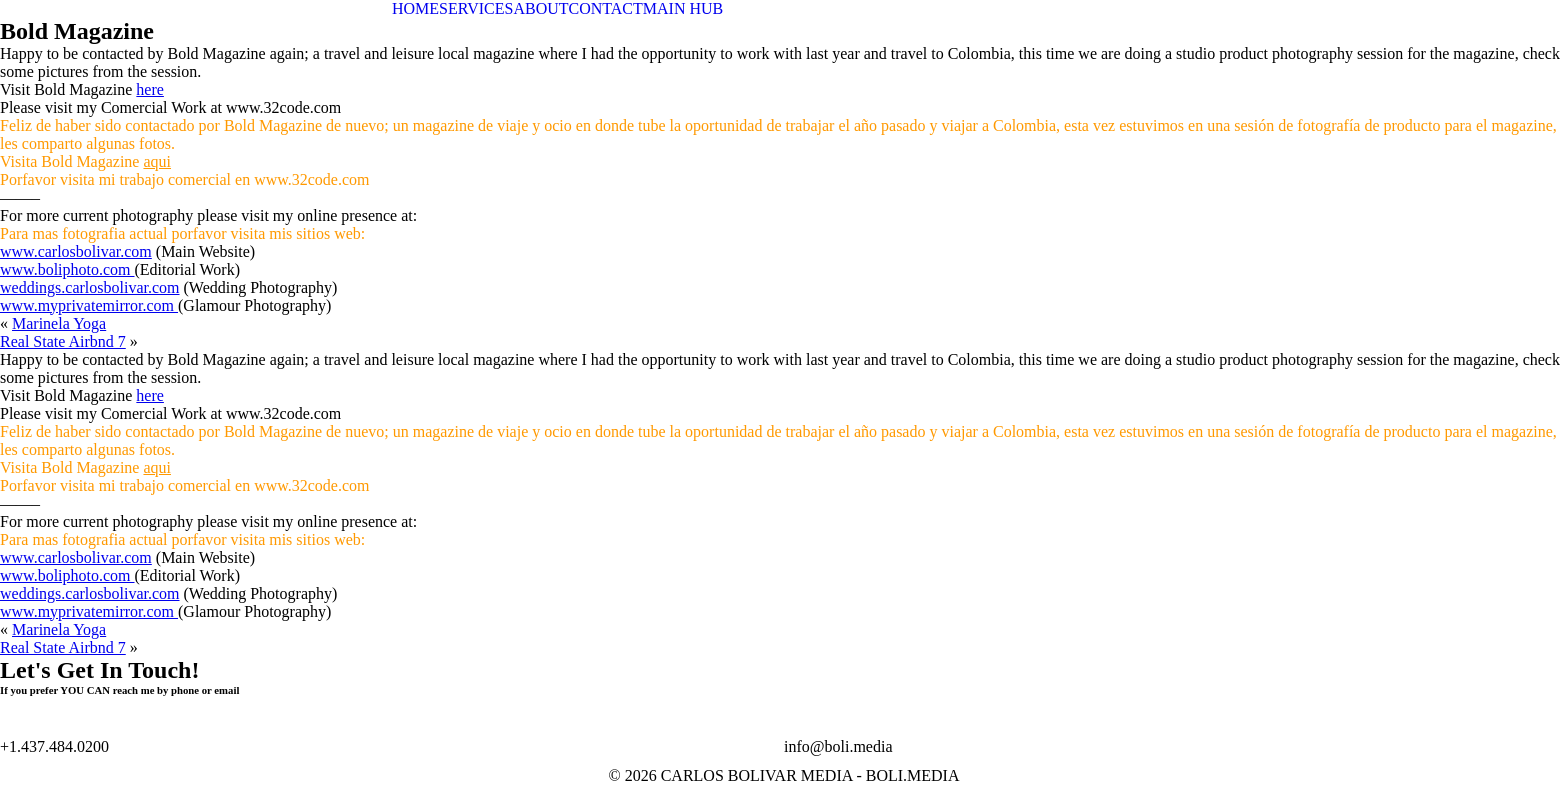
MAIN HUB (683, 8)
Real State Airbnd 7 (63, 341)
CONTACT (606, 8)
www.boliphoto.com (67, 269)
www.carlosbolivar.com (76, 251)
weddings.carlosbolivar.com (90, 287)
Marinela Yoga (59, 323)
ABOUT (540, 8)
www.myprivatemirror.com (89, 305)
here (150, 89)
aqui (157, 161)
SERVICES (476, 8)
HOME (415, 8)
